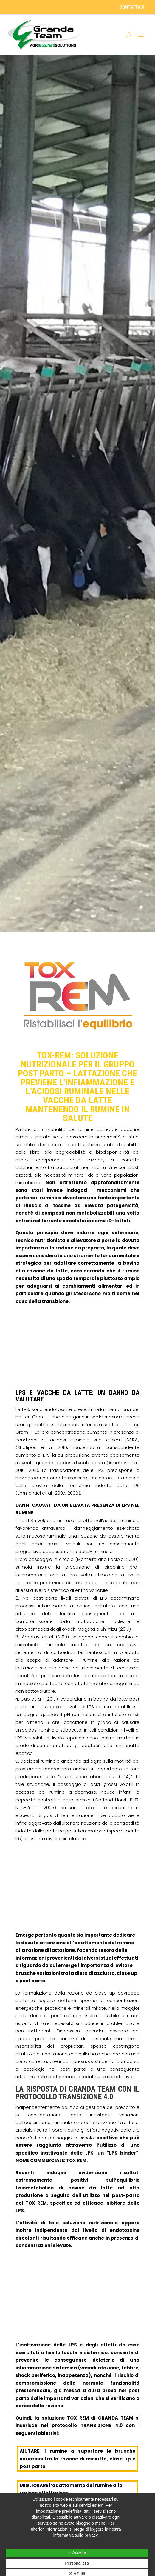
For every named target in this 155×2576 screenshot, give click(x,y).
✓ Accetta (77, 2552)
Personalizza (77, 2563)
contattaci (132, 7)
